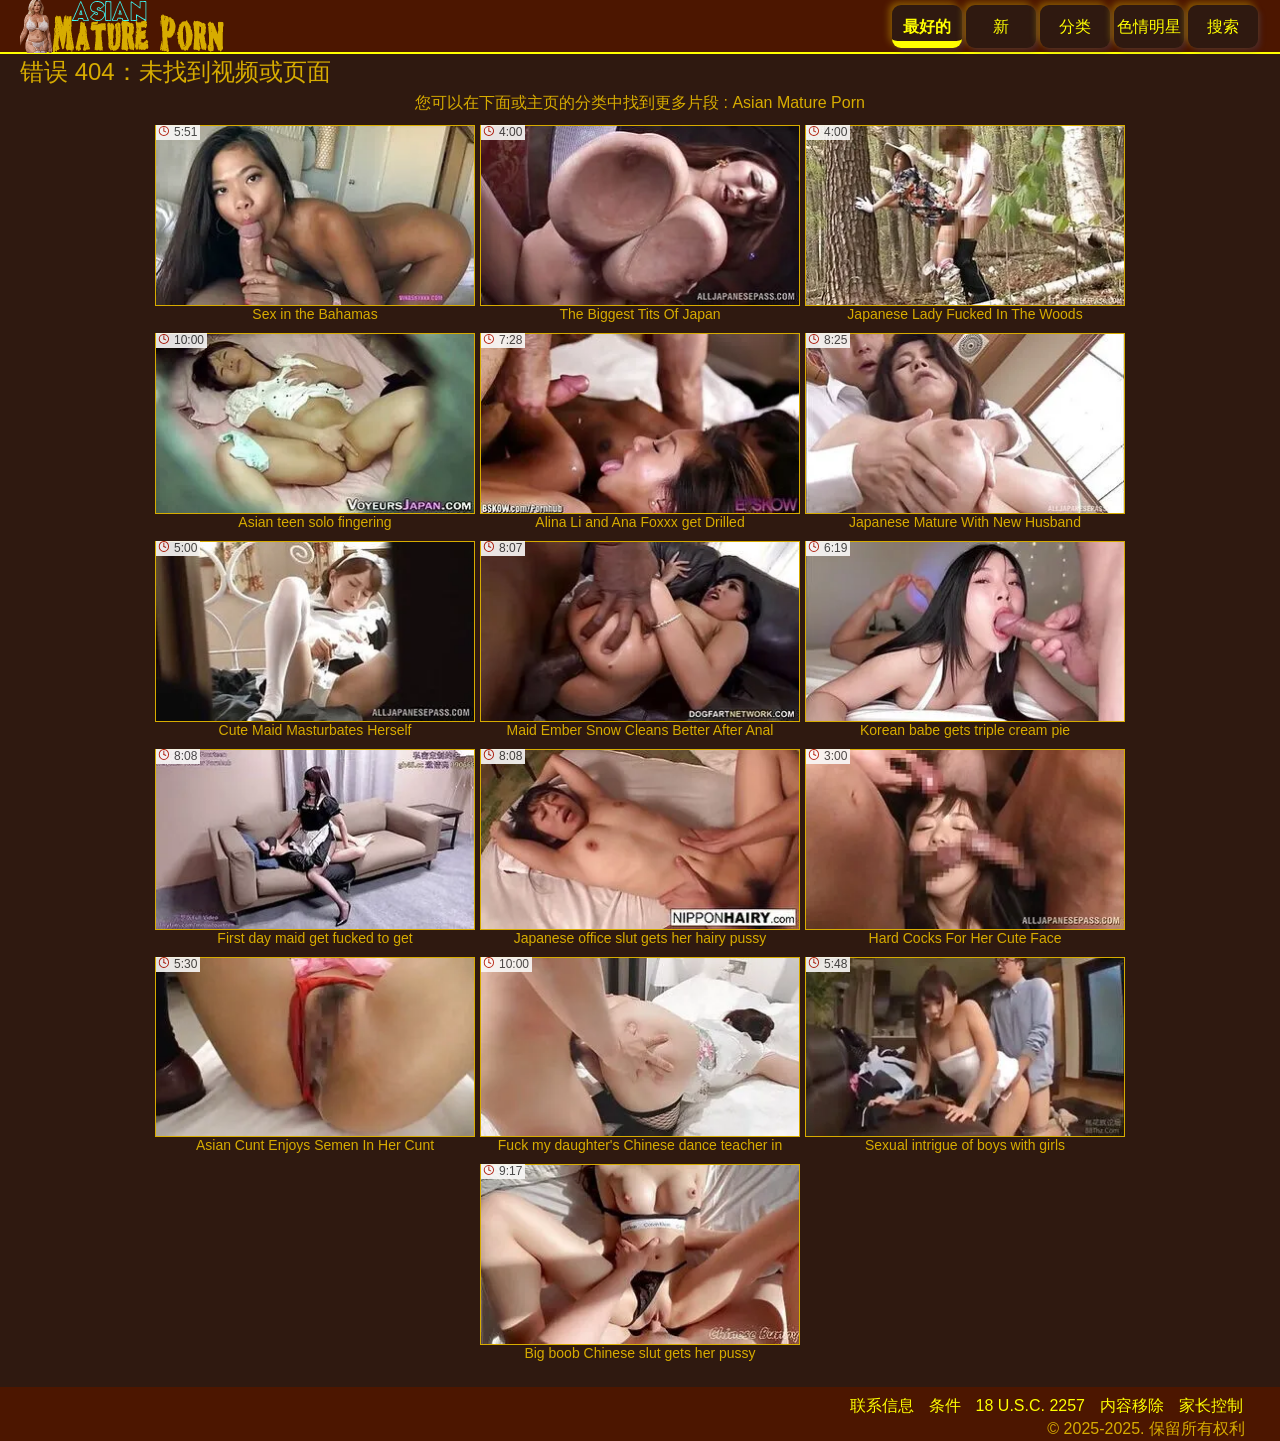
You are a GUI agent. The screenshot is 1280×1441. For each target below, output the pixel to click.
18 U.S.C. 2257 (1030, 1405)
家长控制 (1211, 1405)
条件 (945, 1405)
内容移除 (1132, 1405)
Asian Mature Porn (798, 102)
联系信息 (882, 1405)
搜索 (1223, 26)
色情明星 (1149, 26)
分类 (1075, 26)
